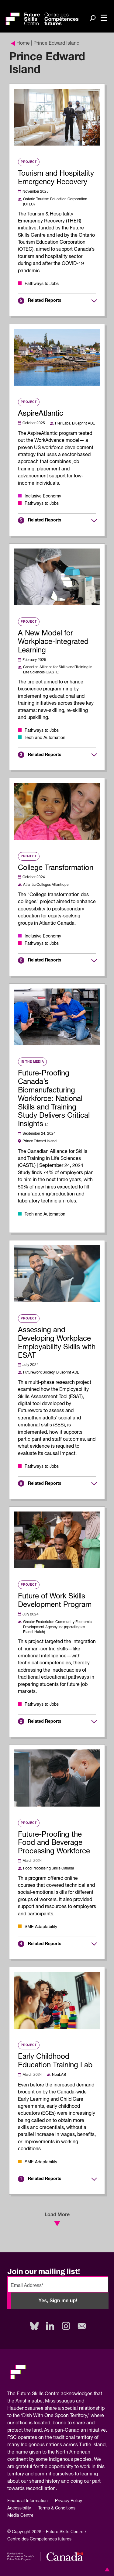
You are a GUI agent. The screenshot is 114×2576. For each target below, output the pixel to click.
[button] (106, 2569)
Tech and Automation (45, 738)
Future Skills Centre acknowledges (54, 2394)
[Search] (93, 18)
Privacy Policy (68, 2501)
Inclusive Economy (43, 496)
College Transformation (55, 868)
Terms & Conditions (56, 2508)
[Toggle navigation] (104, 18)
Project (29, 161)
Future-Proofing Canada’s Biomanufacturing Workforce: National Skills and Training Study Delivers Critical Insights (54, 1099)
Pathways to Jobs (42, 284)
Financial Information (27, 2501)
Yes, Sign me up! (57, 2300)
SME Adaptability (41, 1927)
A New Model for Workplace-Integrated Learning (53, 642)
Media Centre (20, 2515)
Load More (57, 2219)
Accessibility (19, 2508)
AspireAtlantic (40, 413)
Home (20, 43)
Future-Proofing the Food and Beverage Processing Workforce (54, 1843)
